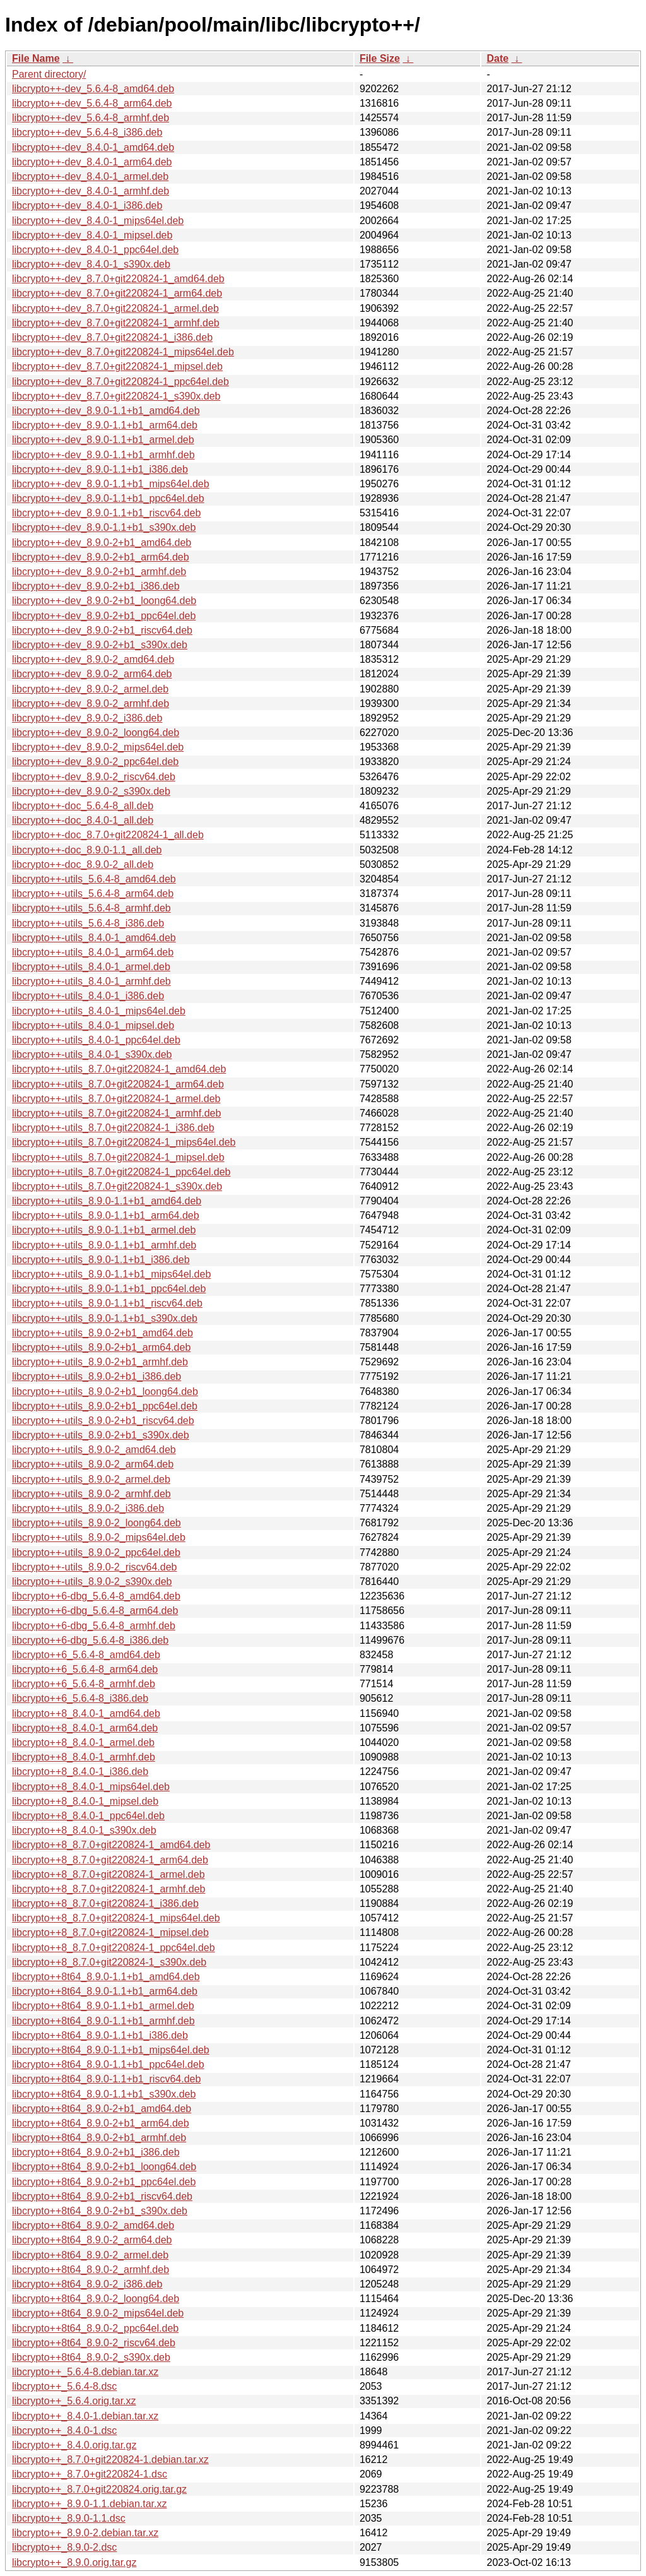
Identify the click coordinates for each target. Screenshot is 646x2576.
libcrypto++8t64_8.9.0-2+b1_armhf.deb (99, 2137)
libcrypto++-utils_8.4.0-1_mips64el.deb (98, 1011)
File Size (380, 58)
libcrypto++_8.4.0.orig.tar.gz (74, 2445)
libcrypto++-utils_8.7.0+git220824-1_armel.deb (116, 1098)
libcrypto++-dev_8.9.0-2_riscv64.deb (93, 776)
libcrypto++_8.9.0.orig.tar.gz (74, 2562)
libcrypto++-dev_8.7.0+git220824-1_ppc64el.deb (120, 381)
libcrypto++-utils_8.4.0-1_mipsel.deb (93, 1025)
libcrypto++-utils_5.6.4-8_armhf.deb (91, 908)
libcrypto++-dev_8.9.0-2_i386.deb (87, 718)
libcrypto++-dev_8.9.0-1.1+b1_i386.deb (100, 469)
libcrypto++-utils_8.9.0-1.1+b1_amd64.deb (106, 1201)
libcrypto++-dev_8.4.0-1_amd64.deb (93, 147)
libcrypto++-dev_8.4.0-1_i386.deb (87, 205)
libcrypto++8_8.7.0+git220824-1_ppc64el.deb (113, 1947)
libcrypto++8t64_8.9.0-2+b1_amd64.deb (101, 2108)
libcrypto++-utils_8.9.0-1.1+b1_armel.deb (104, 1230)
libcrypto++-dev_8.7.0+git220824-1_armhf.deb (116, 323)
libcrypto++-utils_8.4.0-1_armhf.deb (91, 981)
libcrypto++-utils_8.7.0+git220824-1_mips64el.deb (123, 1142)
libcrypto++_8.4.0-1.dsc (64, 2430)
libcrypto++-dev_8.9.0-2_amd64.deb (93, 659)
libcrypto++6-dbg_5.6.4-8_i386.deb (90, 1640)
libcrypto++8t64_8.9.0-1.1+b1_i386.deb (100, 2035)
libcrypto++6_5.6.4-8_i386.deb (80, 1698)
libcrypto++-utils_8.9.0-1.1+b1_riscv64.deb (107, 1303)
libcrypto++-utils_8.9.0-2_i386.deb (88, 1508)
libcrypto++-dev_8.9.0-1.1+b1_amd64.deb (106, 410)
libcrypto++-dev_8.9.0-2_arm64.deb (92, 673)
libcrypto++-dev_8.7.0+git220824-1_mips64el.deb (123, 352)
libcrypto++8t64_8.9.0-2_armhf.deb (90, 2269)
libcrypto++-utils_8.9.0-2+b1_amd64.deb (102, 1332)
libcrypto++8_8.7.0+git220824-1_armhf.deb (108, 1889)
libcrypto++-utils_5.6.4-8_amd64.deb (94, 879)
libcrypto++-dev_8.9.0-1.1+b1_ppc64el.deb (108, 498)
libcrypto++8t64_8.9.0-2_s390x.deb (91, 2357)
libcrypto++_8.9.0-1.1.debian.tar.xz (89, 2503)
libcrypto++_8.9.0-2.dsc (64, 2547)
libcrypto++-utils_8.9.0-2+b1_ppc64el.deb (104, 1406)
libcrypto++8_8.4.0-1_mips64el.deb (91, 1786)
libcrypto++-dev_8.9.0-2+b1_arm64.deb (100, 557)
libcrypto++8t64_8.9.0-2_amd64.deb (93, 2225)
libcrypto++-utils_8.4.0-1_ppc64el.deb (96, 1040)
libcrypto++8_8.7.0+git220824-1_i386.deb (105, 1903)
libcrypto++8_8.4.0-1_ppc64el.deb (88, 1815)
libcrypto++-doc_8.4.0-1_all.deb (82, 820)
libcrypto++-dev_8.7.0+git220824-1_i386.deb (112, 337)
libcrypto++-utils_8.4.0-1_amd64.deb (94, 937)
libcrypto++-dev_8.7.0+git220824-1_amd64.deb (118, 278)
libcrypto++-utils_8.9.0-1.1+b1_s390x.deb (104, 1318)
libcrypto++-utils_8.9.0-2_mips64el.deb (98, 1537)
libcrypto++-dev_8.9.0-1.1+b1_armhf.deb (103, 454)
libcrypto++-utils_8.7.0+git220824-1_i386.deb (113, 1127)
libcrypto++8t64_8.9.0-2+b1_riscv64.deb (102, 2196)
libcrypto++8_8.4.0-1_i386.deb (80, 1771)
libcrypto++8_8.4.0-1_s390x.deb (84, 1830)
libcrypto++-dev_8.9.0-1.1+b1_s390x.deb (104, 527)
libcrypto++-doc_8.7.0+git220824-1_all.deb (108, 834)
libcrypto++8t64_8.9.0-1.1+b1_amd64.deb (106, 1976)
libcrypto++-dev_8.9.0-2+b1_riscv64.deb (102, 630)
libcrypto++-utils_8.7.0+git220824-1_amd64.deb (119, 1069)
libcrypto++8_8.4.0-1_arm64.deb (85, 1728)
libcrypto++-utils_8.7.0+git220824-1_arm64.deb (118, 1084)
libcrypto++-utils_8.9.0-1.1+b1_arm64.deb (105, 1215)
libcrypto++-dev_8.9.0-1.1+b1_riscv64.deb (106, 512)
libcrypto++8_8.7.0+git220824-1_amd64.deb (111, 1844)
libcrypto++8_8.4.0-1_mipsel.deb (85, 1801)
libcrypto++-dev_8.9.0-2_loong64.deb (95, 732)
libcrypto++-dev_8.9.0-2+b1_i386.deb (96, 586)
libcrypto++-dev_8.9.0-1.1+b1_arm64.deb (104, 425)
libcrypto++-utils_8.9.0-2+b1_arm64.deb (101, 1347)
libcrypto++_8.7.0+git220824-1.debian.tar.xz (110, 2459)
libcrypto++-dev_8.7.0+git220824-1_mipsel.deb (117, 366)
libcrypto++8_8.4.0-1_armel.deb (83, 1742)
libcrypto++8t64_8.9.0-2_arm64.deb (92, 2240)
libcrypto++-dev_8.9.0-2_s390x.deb (91, 791)
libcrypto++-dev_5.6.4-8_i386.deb (87, 132)
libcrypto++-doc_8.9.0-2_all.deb (82, 864)
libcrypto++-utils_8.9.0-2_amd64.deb (94, 1449)
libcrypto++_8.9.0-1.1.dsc (69, 2518)
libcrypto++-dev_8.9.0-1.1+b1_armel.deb (103, 439)
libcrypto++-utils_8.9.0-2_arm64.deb (92, 1464)
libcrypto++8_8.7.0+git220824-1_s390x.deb (109, 1962)
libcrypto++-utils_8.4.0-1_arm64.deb (92, 952)
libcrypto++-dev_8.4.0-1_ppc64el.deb (95, 249)
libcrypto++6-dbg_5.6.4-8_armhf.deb (93, 1625)
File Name (36, 58)
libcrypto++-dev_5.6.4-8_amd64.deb (93, 88)
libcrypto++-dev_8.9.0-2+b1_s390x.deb (99, 644)
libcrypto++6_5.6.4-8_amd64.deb (86, 1654)
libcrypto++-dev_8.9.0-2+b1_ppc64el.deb (104, 615)
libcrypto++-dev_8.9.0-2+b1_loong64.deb (104, 600)
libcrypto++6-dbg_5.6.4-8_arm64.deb (95, 1610)
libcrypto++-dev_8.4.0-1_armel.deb (90, 176)
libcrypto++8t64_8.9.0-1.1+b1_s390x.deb (104, 2094)
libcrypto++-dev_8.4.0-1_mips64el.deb (98, 220)
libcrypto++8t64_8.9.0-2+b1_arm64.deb (100, 2123)
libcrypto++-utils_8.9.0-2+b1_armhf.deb (100, 1361)
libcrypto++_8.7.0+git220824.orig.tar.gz (99, 2489)
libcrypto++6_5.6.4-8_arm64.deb (85, 1669)
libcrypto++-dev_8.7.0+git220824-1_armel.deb (115, 308)
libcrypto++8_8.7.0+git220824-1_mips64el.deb (116, 1918)
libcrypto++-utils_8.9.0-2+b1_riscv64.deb (103, 1420)
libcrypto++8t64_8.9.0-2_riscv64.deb (93, 2342)
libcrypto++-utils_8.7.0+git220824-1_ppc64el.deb (121, 1171)
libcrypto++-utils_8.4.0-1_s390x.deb (92, 1054)
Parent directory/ (49, 74)
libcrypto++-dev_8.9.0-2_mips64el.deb (98, 747)
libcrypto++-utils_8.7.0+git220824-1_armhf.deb (116, 1113)
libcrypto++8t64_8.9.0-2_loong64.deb (95, 2298)
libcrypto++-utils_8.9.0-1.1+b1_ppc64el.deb (109, 1288)
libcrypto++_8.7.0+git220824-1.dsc (89, 2474)
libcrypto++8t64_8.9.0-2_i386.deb (87, 2284)
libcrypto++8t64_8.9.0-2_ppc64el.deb (95, 2328)
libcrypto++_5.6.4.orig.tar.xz (74, 2400)
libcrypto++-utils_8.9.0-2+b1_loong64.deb (105, 1391)
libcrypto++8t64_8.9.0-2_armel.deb (90, 2255)
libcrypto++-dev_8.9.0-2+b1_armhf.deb (99, 571)
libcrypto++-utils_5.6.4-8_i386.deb (88, 923)
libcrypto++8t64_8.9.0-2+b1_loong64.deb (104, 2166)
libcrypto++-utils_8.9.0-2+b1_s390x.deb (100, 1435)
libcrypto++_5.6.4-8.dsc (64, 2386)
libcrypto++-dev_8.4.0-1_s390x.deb (91, 264)
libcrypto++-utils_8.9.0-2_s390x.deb (92, 1581)
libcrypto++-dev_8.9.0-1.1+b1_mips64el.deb (110, 483)
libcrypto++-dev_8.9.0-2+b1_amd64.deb (101, 542)
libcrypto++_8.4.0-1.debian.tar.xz (85, 2416)
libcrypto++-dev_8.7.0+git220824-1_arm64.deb (117, 293)
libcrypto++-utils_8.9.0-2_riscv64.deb (94, 1567)
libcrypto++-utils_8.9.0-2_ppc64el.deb (96, 1552)
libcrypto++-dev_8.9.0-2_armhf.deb (90, 703)
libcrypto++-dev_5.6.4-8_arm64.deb (92, 103)
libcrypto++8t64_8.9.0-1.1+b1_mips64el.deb (110, 2050)
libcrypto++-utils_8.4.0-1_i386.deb (88, 995)
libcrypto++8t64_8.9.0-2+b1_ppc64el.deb (104, 2181)
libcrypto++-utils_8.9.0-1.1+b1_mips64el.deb (111, 1274)
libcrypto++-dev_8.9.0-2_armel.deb (90, 689)
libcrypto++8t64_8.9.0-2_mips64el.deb (98, 2313)
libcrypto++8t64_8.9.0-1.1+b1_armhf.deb (103, 2020)
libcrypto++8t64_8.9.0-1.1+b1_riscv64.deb (106, 2079)
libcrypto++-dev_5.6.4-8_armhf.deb (90, 117)
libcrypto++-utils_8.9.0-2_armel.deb (91, 1479)
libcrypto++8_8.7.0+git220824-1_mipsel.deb (110, 1932)
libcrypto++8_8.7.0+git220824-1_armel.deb (108, 1874)
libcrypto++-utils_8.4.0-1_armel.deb (91, 966)
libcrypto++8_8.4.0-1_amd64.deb (86, 1713)
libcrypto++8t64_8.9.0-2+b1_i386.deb (96, 2152)
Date (497, 58)
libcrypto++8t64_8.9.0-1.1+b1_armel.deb (103, 2005)
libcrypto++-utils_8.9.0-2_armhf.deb (91, 1493)
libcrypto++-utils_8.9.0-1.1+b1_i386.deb (101, 1259)
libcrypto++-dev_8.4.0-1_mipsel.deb (92, 235)
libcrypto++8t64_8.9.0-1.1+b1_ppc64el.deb (108, 2064)
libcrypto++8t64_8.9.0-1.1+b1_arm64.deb (104, 1991)
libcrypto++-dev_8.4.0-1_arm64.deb (92, 162)
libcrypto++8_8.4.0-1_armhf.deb (83, 1757)
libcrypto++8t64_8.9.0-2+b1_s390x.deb (99, 2210)
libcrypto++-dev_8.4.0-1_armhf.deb (90, 191)
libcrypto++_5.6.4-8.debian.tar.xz (85, 2371)
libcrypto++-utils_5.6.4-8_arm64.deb (92, 893)
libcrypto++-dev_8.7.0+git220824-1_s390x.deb (116, 396)
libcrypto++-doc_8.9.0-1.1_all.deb (87, 850)
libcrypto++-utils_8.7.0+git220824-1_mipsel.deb (118, 1157)
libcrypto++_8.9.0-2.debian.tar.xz (85, 2532)
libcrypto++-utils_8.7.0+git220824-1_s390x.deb (117, 1186)
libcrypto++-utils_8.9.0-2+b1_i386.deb (96, 1376)
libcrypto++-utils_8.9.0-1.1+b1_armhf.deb (104, 1245)
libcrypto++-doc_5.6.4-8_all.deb (82, 805)
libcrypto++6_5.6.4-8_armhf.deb (83, 1683)
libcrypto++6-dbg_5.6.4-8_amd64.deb (96, 1596)
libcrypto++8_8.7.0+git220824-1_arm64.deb (110, 1860)
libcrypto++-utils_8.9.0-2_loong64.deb (96, 1522)
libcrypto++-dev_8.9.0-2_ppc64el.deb (95, 761)
